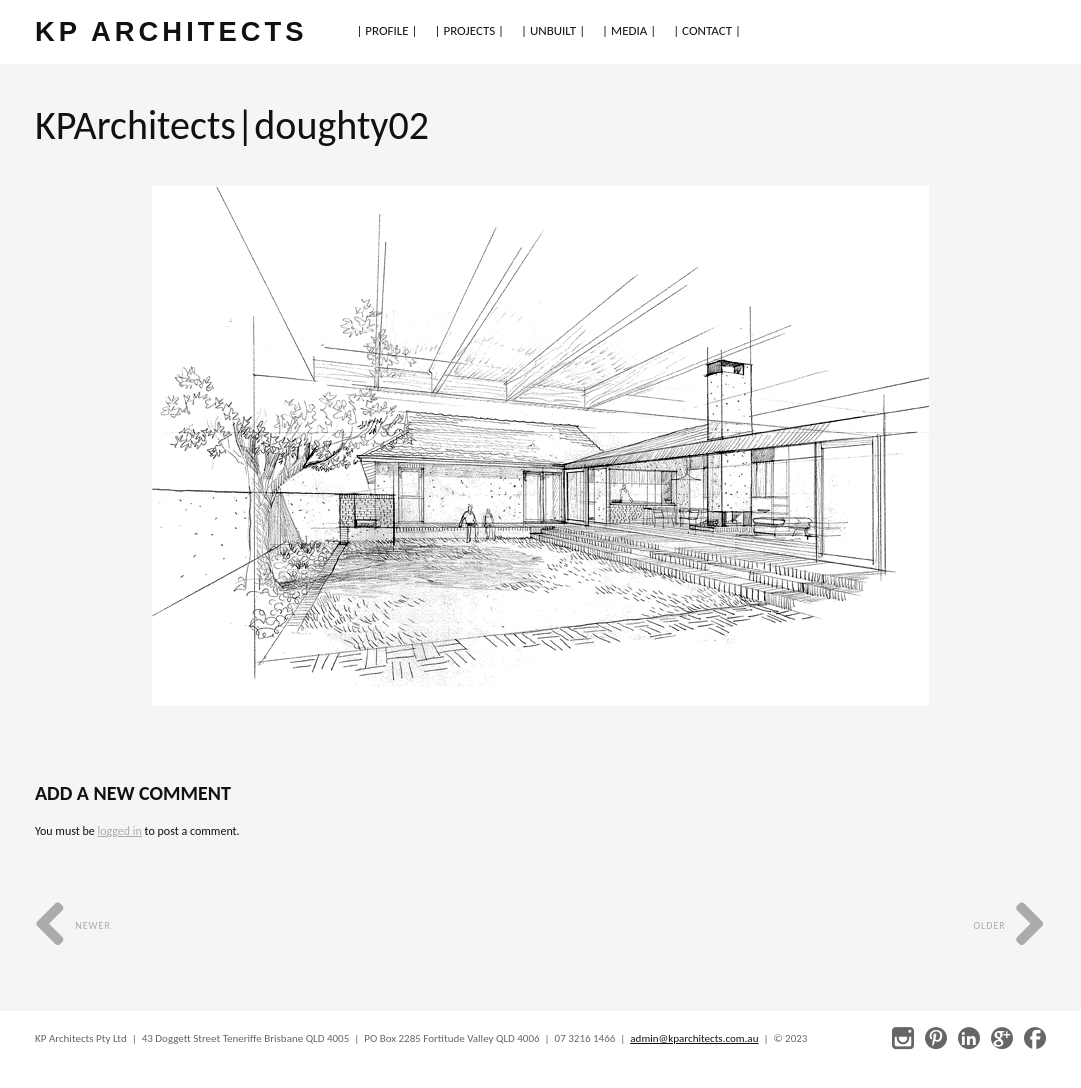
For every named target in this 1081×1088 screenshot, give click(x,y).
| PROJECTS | (470, 30)
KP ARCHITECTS (171, 31)
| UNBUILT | (553, 30)
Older (1009, 925)
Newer (73, 925)
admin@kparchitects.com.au (694, 1038)
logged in (119, 831)
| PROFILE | (386, 30)
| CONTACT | (707, 30)
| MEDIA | (629, 30)
